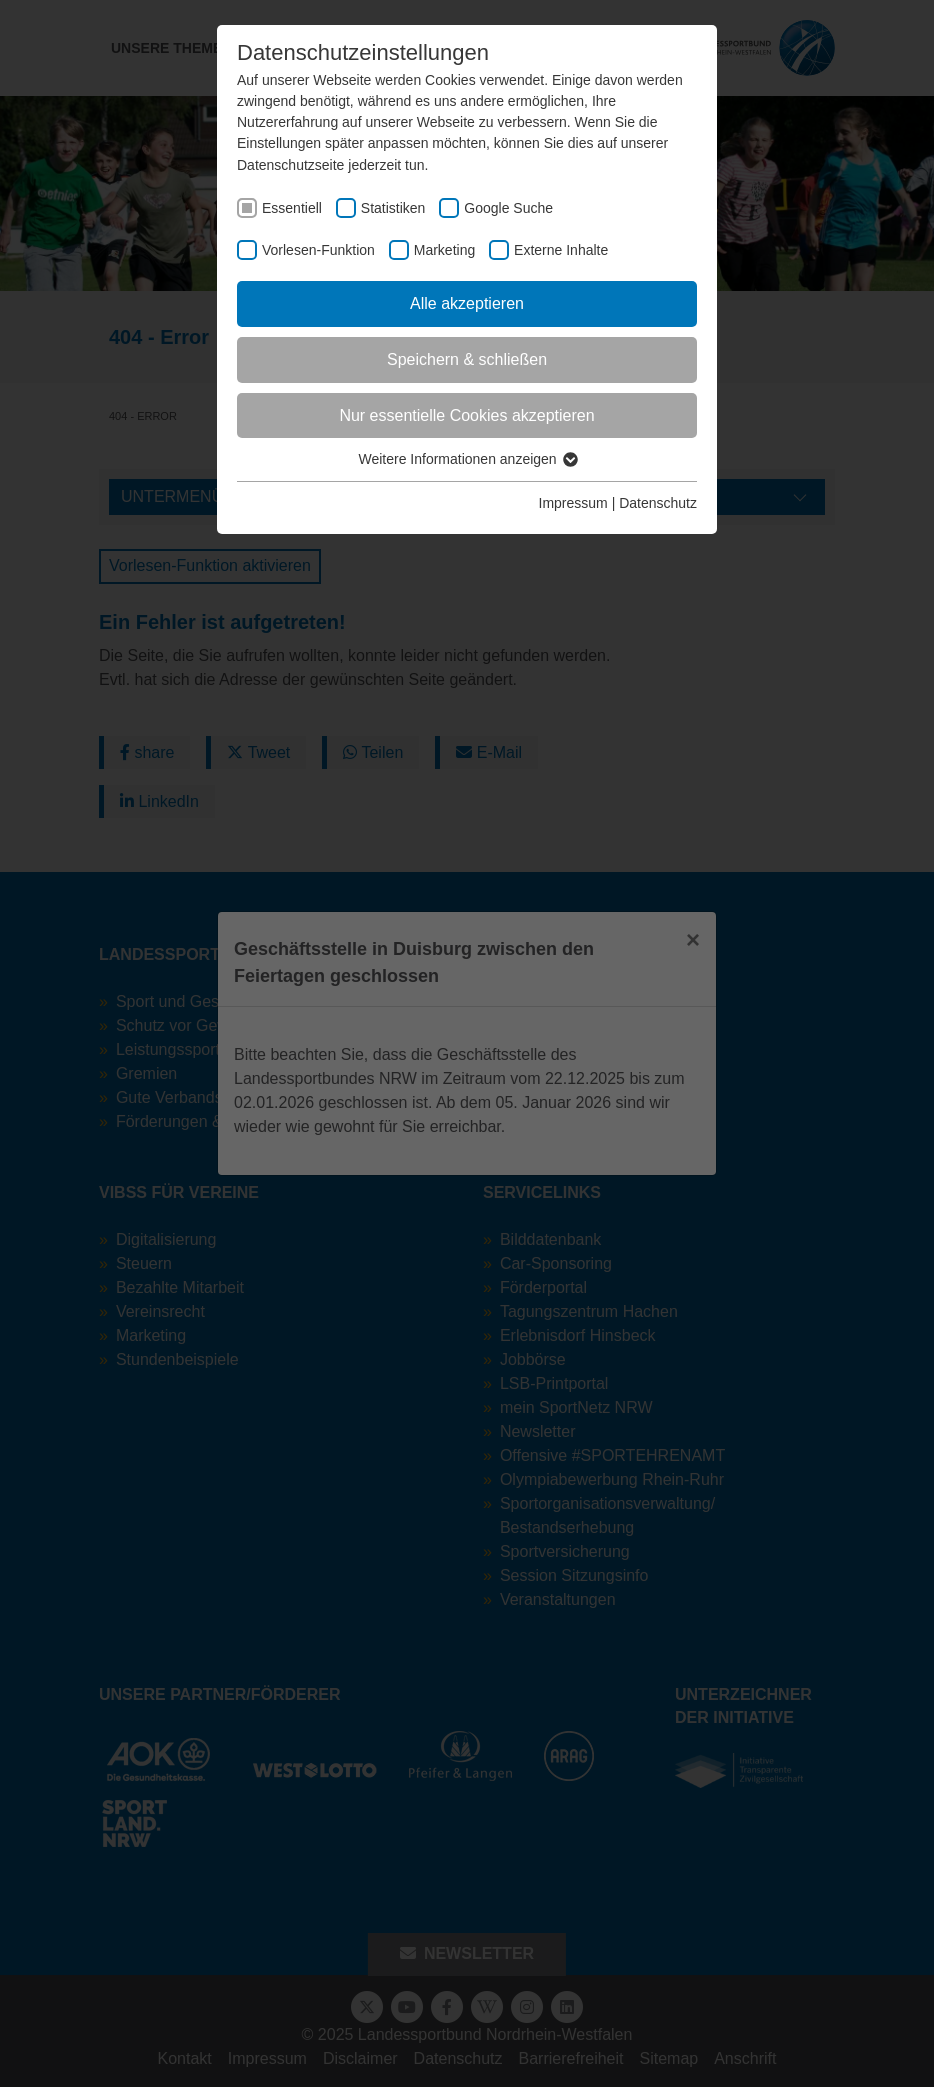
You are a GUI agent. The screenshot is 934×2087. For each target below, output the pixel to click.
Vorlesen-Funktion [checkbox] (318, 250)
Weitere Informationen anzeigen (466, 459)
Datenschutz (658, 503)
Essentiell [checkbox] (292, 208)
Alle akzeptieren (467, 303)
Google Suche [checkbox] (508, 208)
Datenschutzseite (290, 165)
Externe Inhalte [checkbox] (561, 250)
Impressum (573, 503)
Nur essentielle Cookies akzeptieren (466, 415)
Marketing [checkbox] (444, 250)
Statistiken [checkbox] (393, 208)
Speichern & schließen (467, 359)
